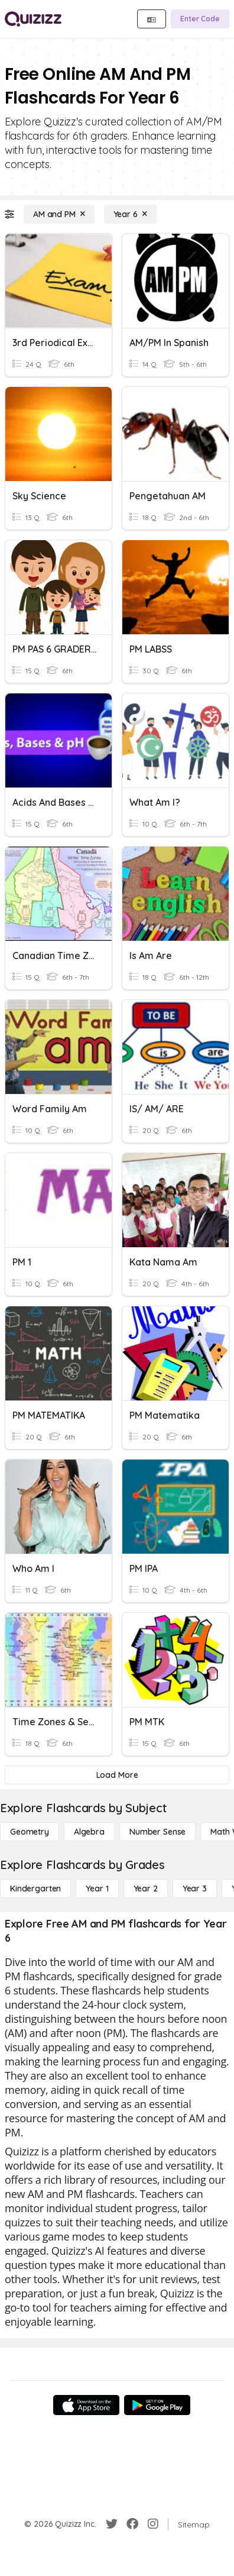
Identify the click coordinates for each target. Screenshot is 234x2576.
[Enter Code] (200, 18)
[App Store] (86, 2405)
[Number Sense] (157, 1831)
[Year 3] (195, 1888)
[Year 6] (130, 214)
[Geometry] (29, 1831)
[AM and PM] (59, 214)
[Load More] (117, 1774)
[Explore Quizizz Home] (33, 19)
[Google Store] (157, 2405)
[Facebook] (132, 2523)
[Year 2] (146, 1888)
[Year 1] (97, 1888)
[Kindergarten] (35, 1888)
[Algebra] (89, 1831)
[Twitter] (112, 2523)
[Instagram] (153, 2523)
